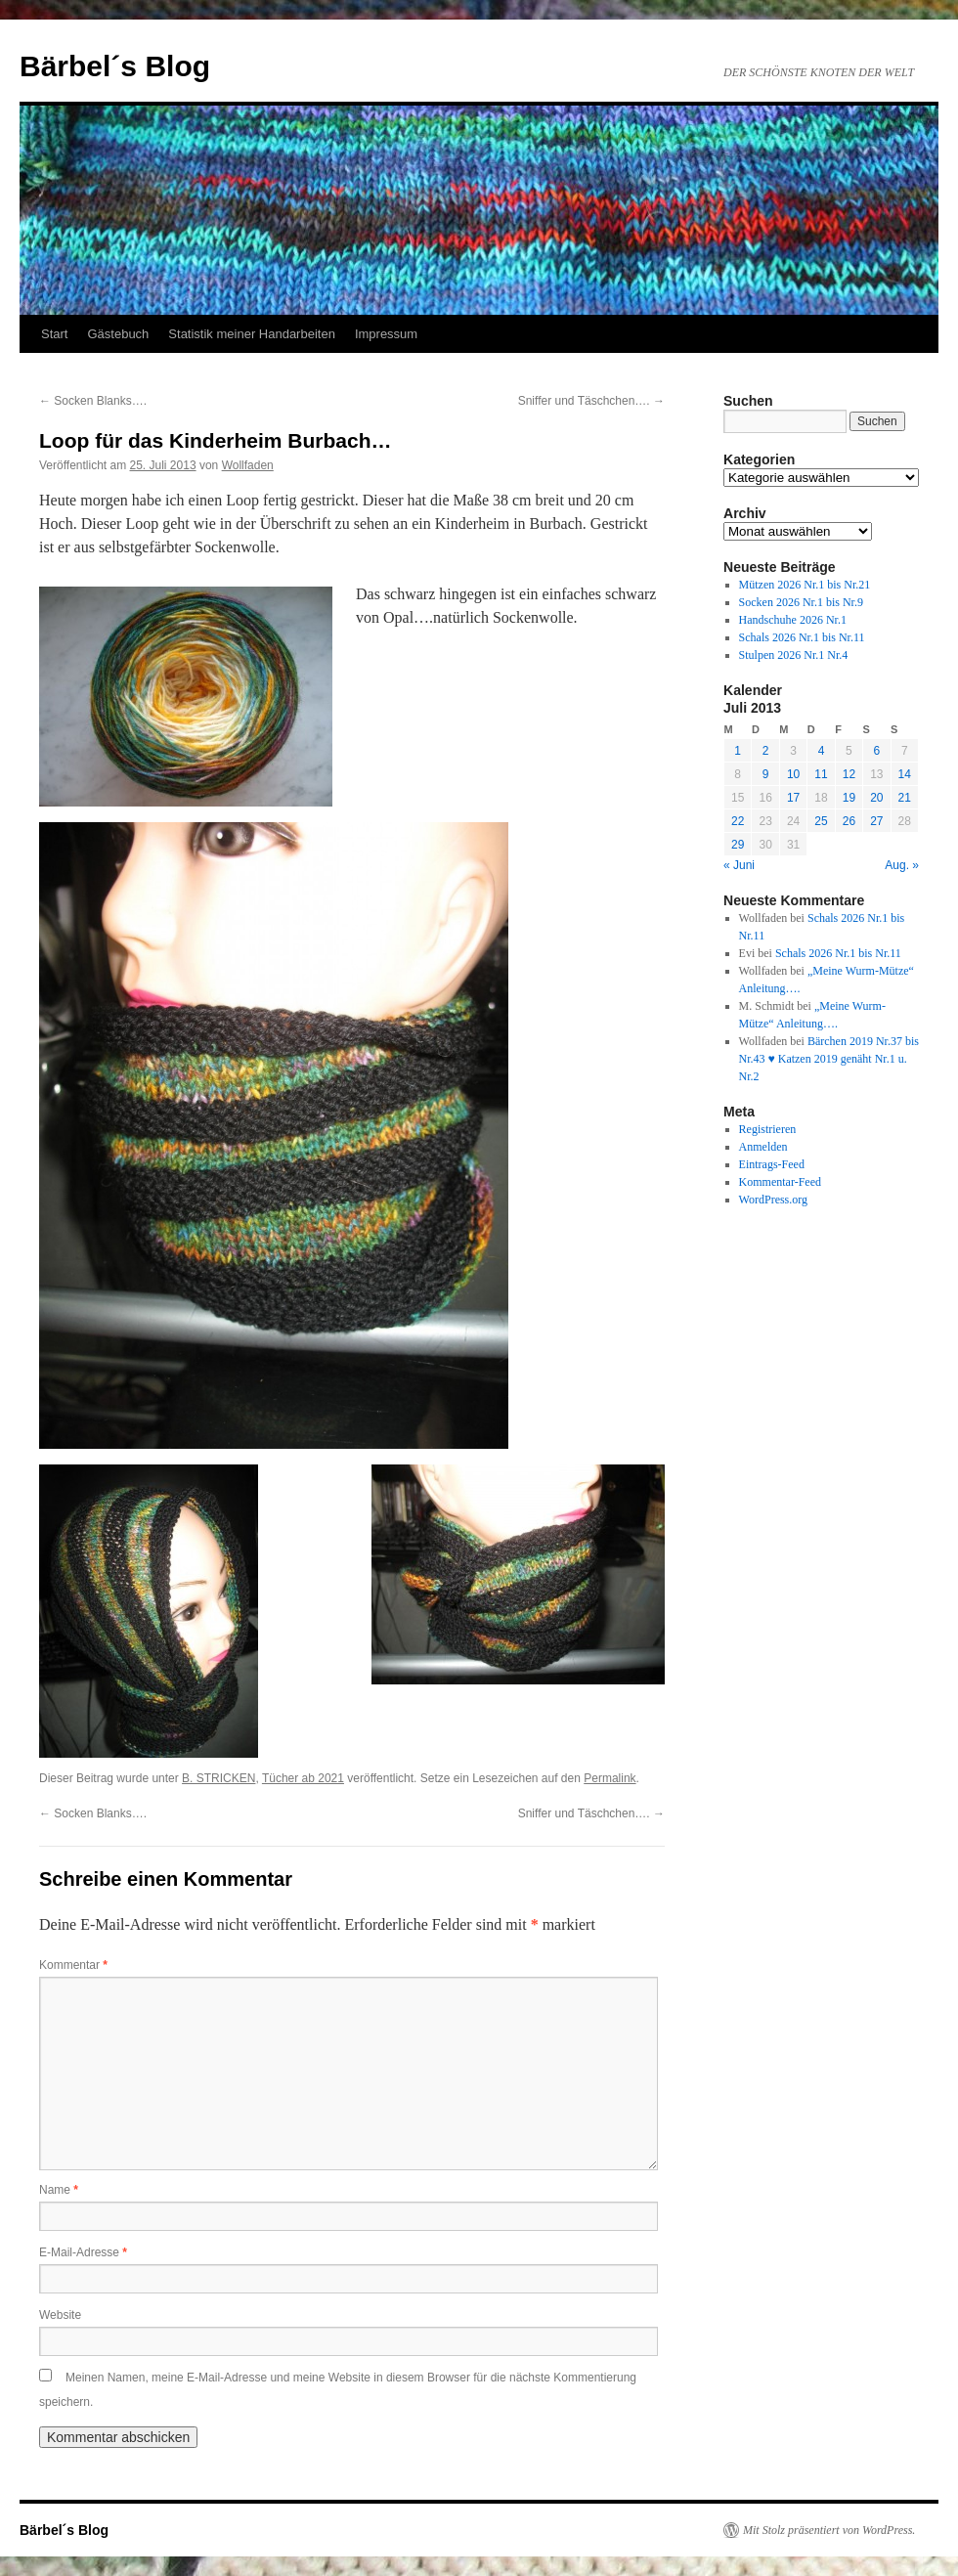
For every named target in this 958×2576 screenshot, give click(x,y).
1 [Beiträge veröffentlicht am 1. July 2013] (737, 751)
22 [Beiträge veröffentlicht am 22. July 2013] (737, 821)
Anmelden (763, 1147)
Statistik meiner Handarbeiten (251, 334)
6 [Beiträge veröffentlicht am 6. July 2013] (876, 751)
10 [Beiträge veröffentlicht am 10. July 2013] (793, 774)
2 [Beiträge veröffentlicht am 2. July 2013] (765, 751)
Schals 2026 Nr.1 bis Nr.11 (802, 637)
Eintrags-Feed (772, 1164)
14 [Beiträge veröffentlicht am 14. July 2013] (904, 774)
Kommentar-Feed (780, 1182)
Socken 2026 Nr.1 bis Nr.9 (801, 602)
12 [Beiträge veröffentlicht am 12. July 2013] (849, 774)
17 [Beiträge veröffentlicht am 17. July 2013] (793, 798)
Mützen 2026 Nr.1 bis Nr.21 (805, 584)
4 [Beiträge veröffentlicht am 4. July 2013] (821, 751)
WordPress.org (773, 1199)
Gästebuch (118, 334)
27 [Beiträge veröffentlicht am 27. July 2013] (876, 821)
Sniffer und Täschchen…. (591, 401)
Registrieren (768, 1129)
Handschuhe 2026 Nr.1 (793, 620)
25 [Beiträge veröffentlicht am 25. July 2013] (820, 821)
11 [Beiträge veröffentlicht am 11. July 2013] (820, 774)
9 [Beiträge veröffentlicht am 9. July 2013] (765, 774)
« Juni (739, 865)
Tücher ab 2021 (303, 1778)
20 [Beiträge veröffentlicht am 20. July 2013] (876, 798)
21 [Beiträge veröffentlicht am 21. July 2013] (904, 798)
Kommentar (73, 1965)
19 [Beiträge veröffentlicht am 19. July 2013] (849, 798)
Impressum (386, 334)
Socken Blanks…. (93, 401)
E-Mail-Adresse (83, 2252)
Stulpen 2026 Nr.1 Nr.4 (794, 655)
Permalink (609, 1778)
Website (60, 2315)
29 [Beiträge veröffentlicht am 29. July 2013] (737, 844)
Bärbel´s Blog (115, 66)
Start (54, 334)
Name (58, 2190)
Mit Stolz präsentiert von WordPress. (829, 2530)
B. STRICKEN (218, 1778)
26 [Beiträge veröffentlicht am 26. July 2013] (849, 821)
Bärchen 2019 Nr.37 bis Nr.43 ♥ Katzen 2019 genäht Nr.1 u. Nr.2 (829, 1058)
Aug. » (902, 865)
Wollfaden (248, 465)
